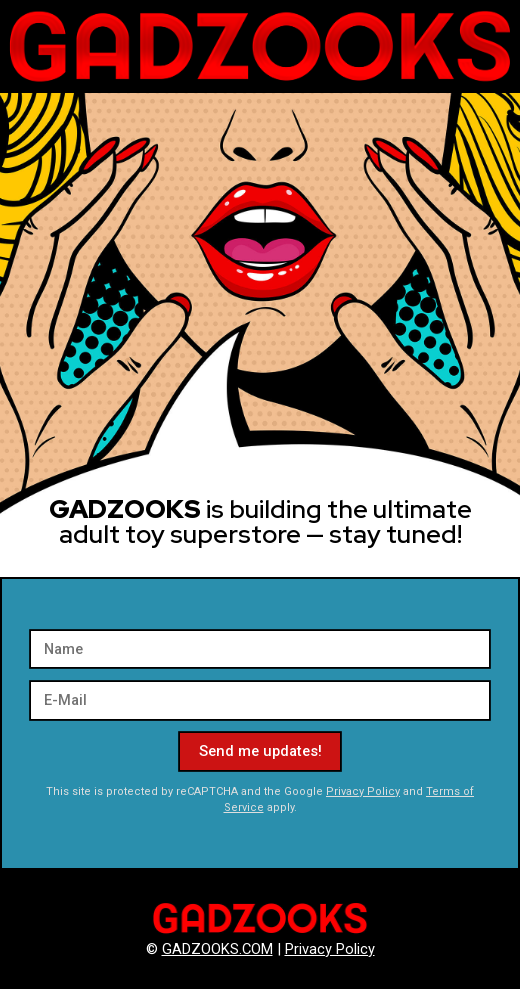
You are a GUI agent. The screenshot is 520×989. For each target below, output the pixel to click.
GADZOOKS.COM (217, 949)
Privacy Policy (363, 791)
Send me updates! (260, 751)
